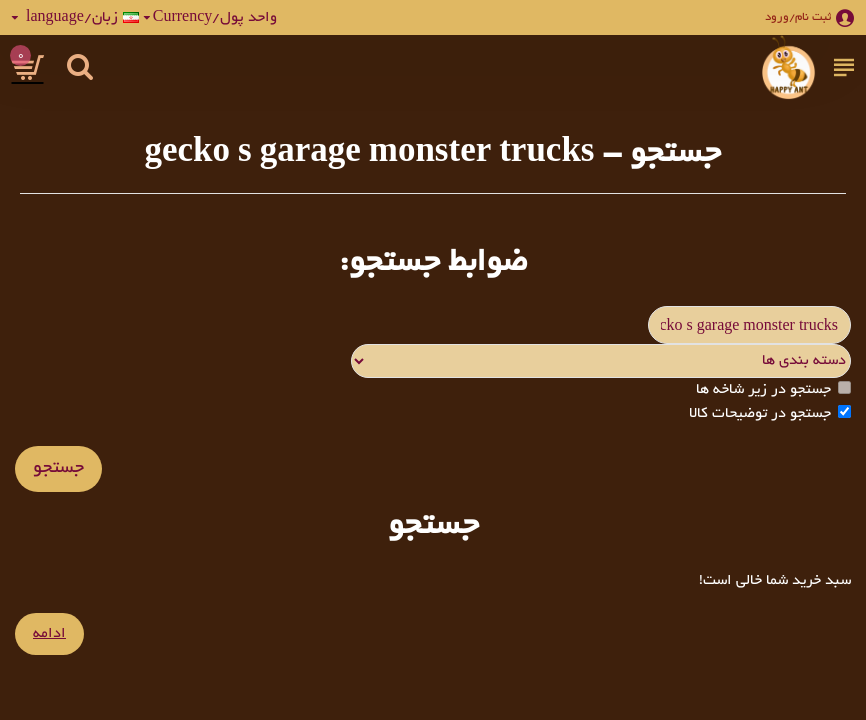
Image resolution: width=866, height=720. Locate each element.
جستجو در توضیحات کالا (770, 413)
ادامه (49, 634)
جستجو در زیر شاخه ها (773, 389)
